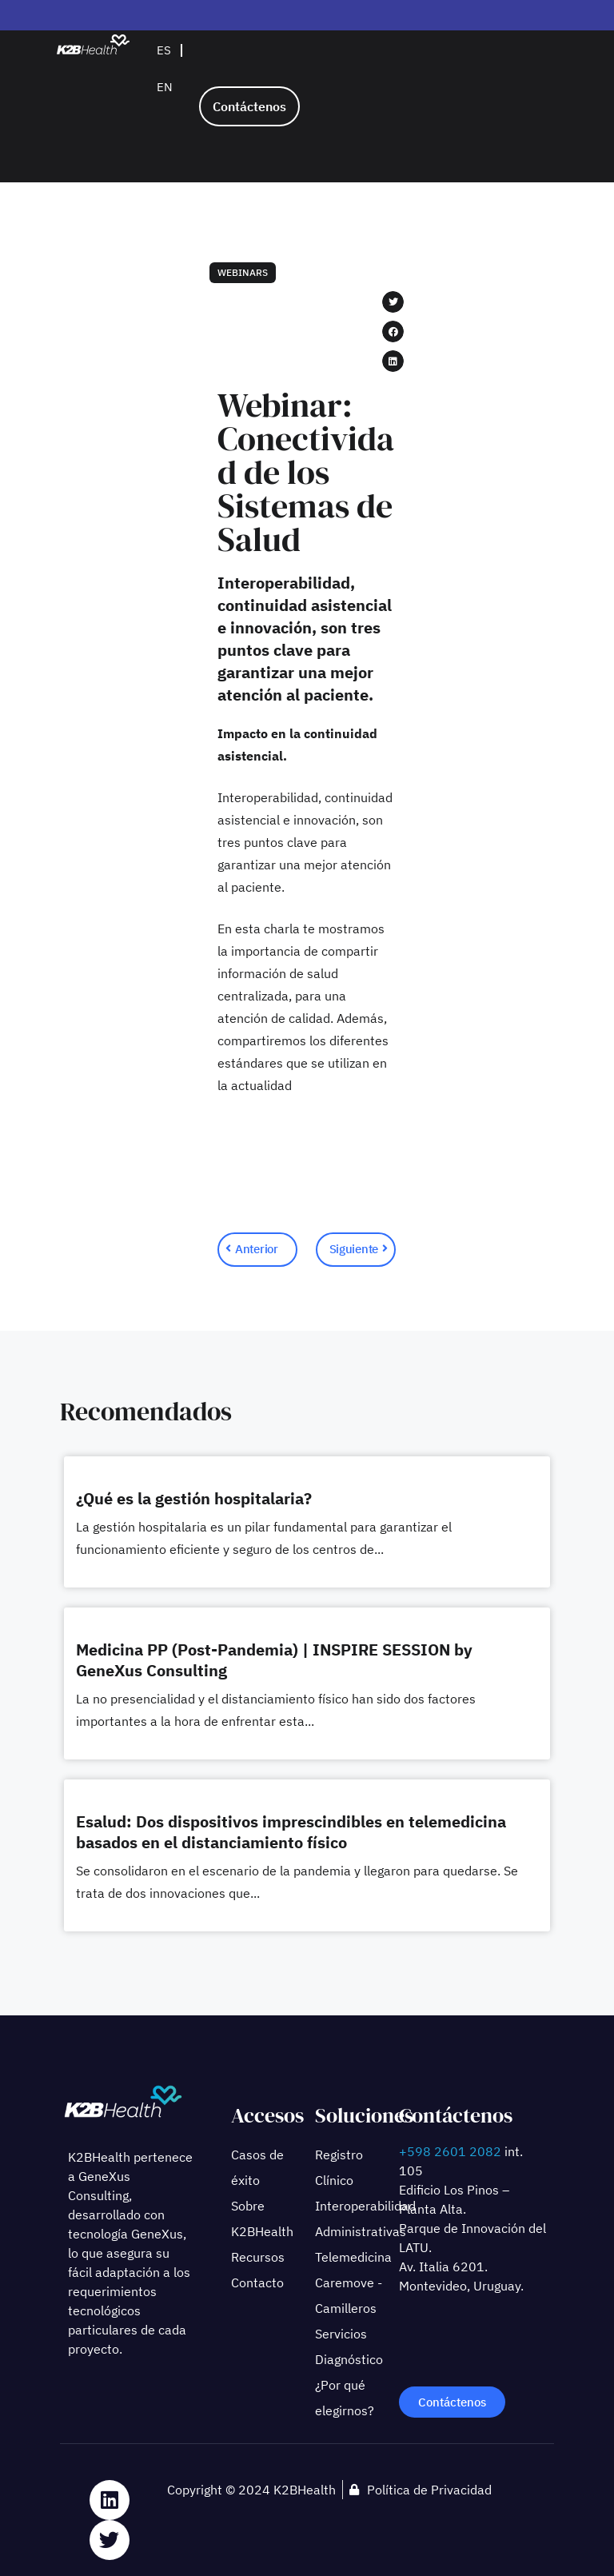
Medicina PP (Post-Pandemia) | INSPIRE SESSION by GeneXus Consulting (274, 1660)
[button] (393, 302)
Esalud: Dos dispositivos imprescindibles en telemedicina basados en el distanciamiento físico (291, 1832)
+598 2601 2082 (450, 2151)
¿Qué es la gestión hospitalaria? (194, 1498)
